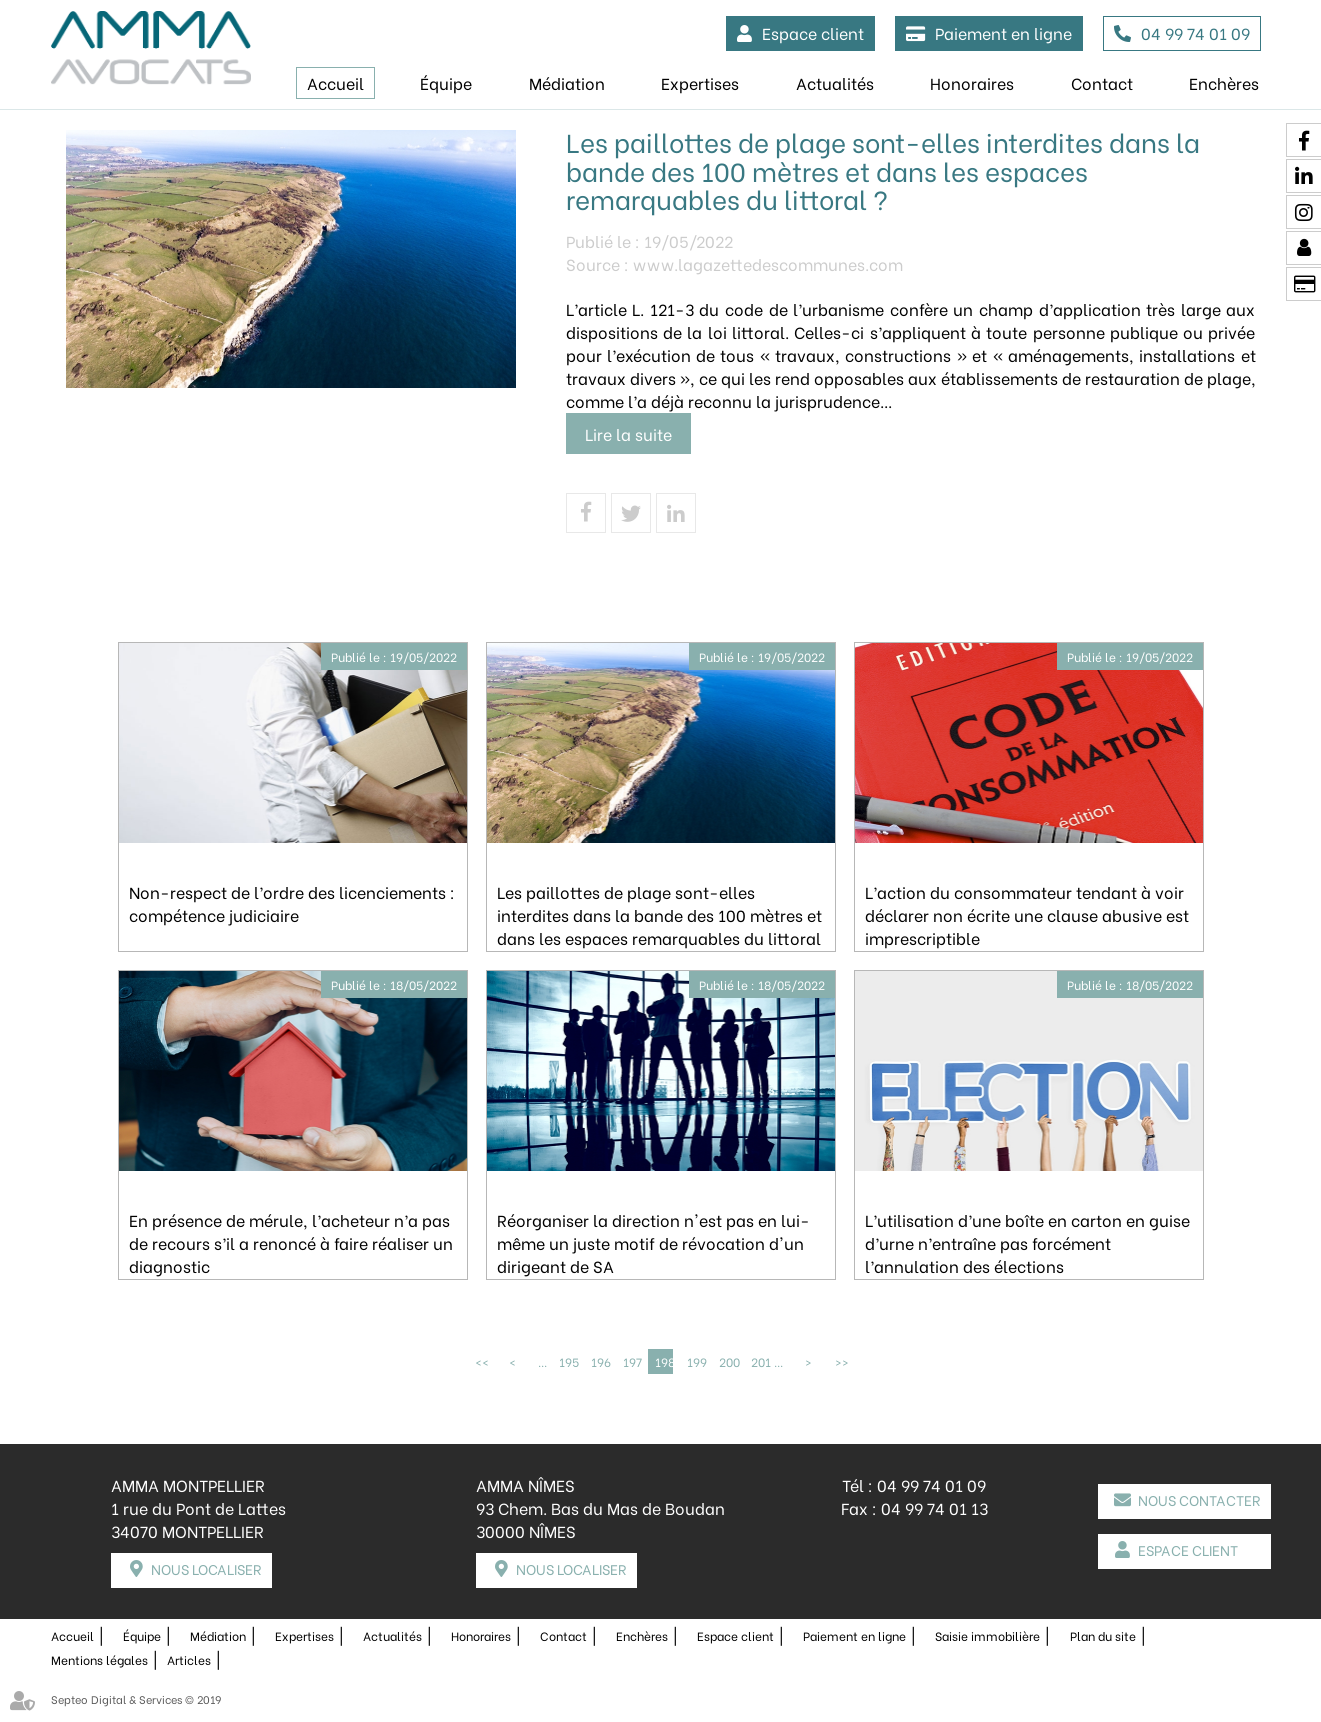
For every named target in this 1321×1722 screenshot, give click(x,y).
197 (632, 1361)
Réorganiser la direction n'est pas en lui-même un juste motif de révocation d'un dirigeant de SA (653, 1242)
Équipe (446, 82)
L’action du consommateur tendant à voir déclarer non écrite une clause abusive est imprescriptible (1027, 914)
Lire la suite (628, 433)
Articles (189, 1658)
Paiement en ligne (1003, 32)
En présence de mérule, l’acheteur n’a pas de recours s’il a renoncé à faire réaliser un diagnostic (291, 1242)
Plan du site (1103, 1634)
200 (728, 1361)
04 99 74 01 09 (1195, 32)
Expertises (700, 82)
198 (664, 1361)
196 (600, 1361)
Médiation (567, 82)
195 (568, 1361)
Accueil (335, 82)
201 (760, 1361)
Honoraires (972, 82)
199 (696, 1361)
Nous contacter (1199, 1499)
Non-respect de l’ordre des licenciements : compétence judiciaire (292, 903)
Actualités (835, 82)
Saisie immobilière (987, 1634)
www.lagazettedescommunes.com (768, 263)
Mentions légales (99, 1658)
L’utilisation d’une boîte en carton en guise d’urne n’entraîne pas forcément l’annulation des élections (1027, 1242)
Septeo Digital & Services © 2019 (136, 1698)
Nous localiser (206, 1568)
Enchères (1224, 82)
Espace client (813, 32)
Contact (1102, 82)
